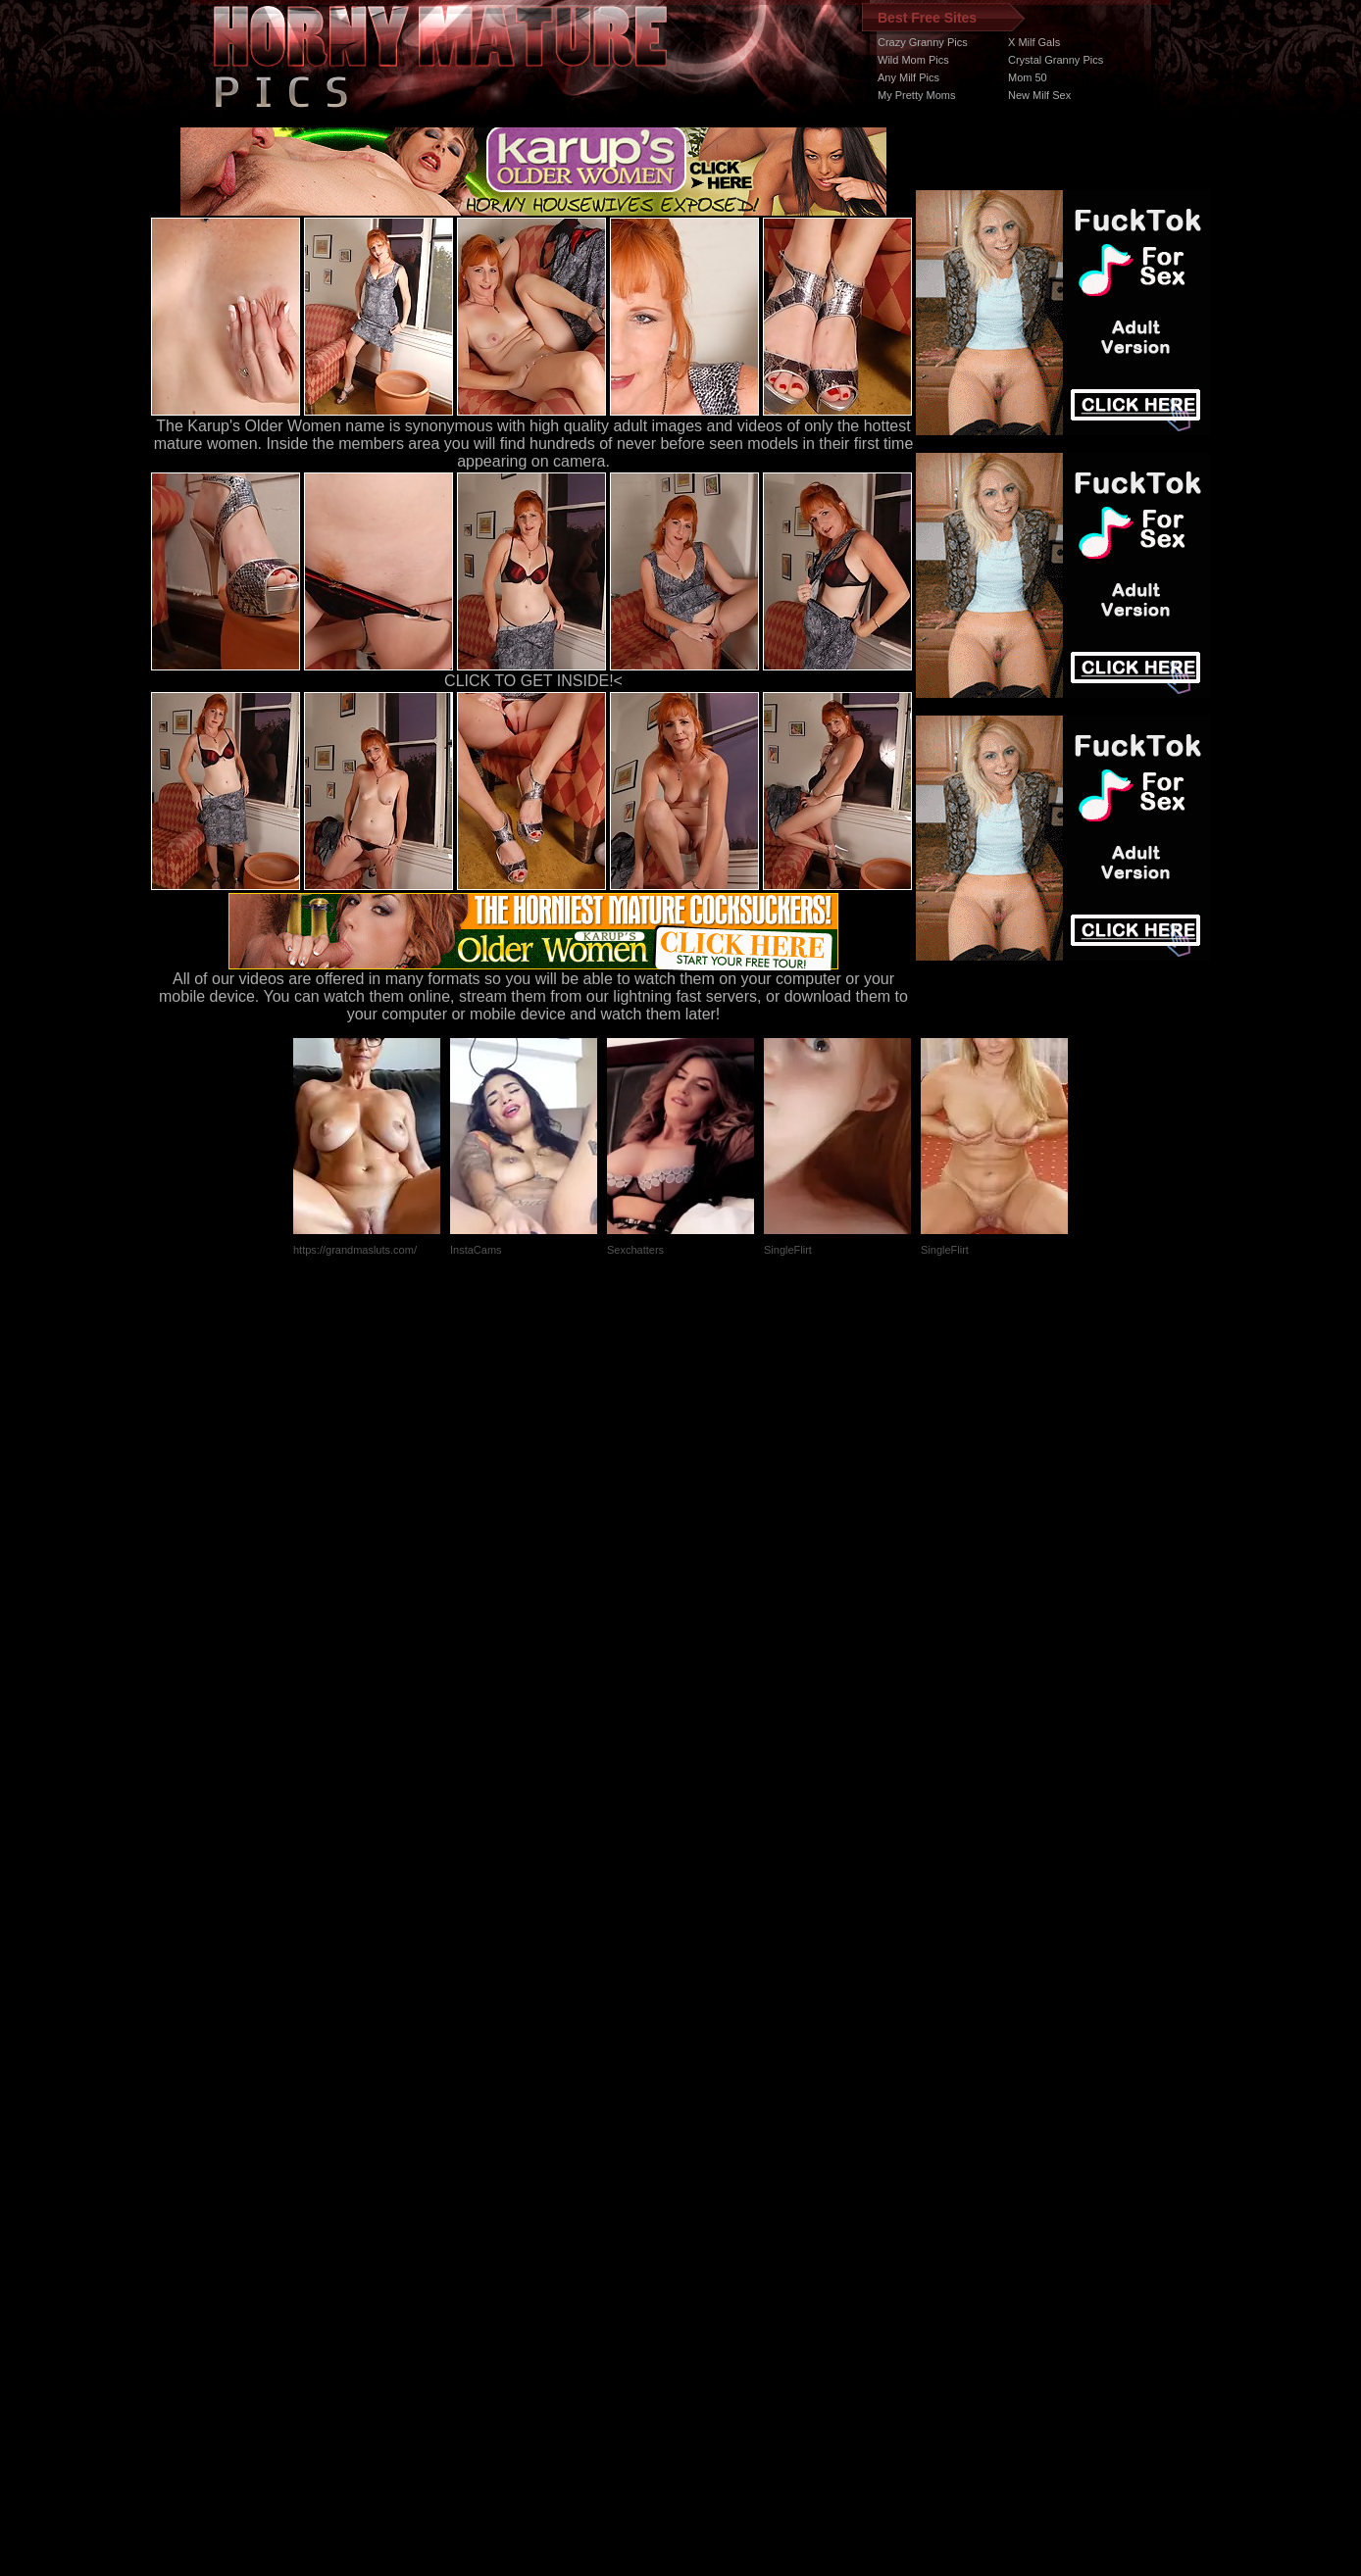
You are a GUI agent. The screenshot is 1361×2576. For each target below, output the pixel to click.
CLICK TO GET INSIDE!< (533, 680)
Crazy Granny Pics (923, 42)
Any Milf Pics (908, 77)
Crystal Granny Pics (1055, 60)
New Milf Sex (1039, 95)
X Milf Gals (1034, 42)
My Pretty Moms (916, 95)
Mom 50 (1027, 77)
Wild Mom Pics (913, 60)
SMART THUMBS (715, 2206)
